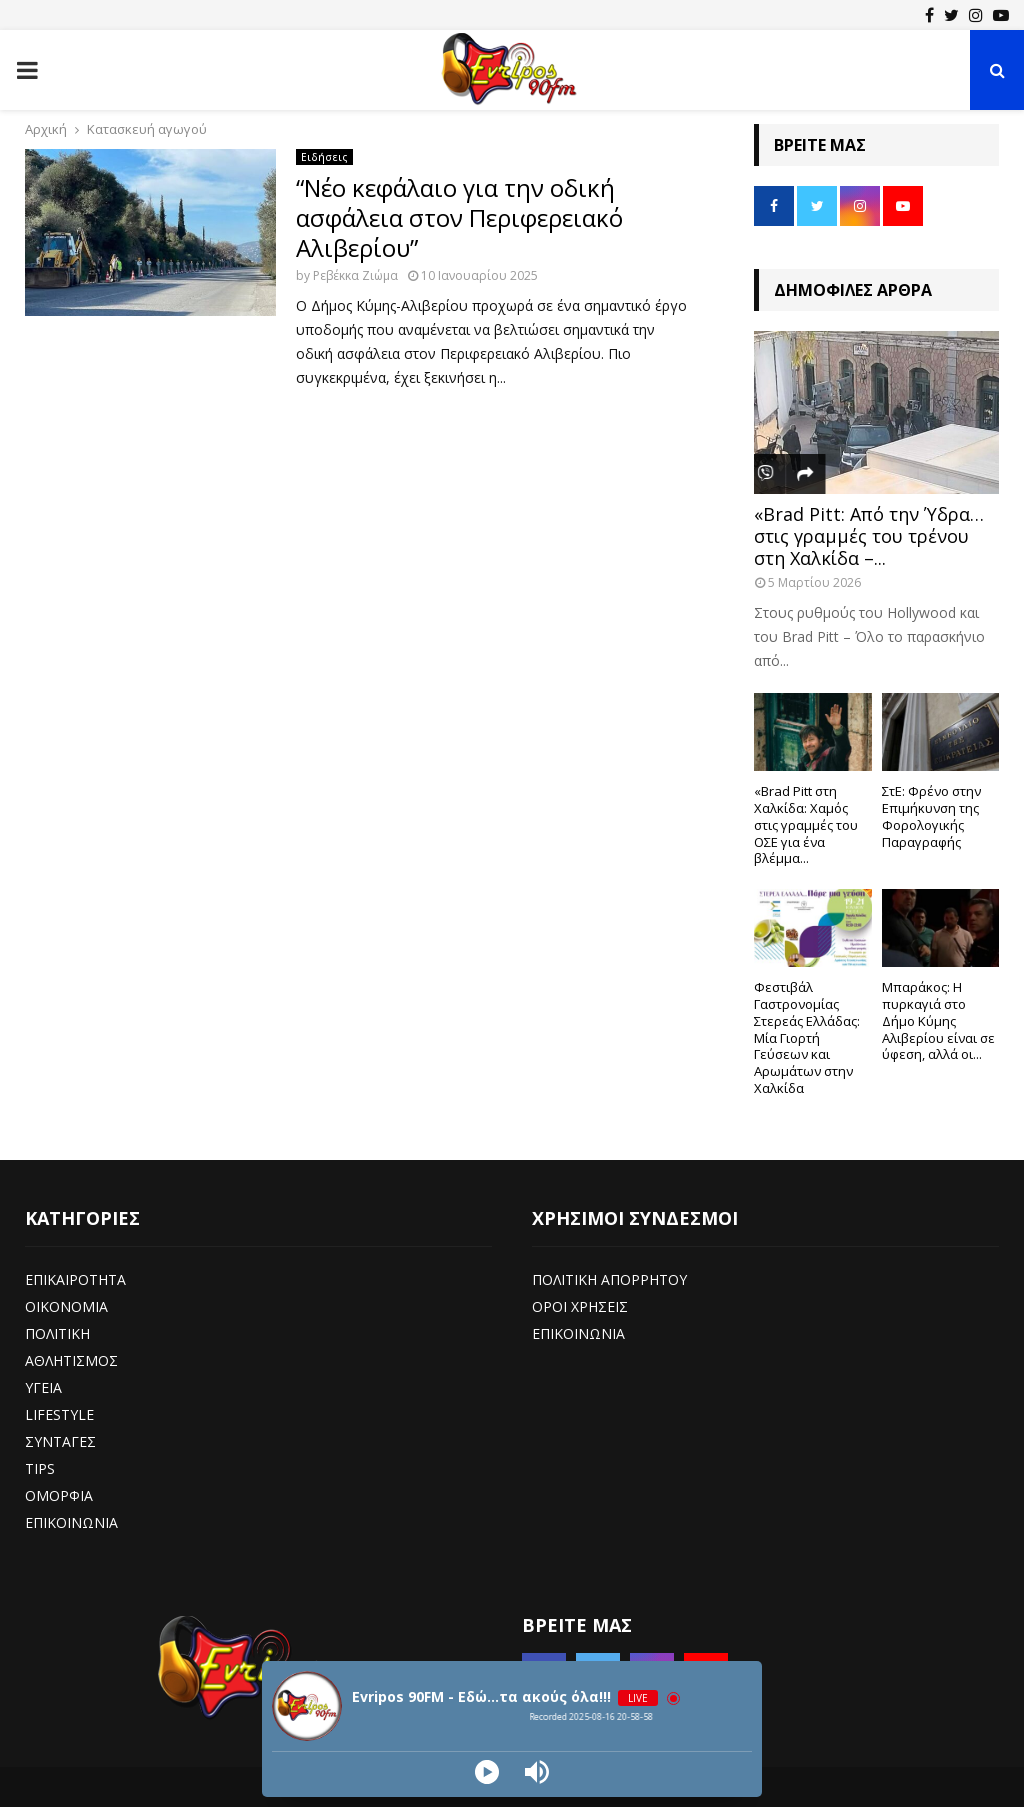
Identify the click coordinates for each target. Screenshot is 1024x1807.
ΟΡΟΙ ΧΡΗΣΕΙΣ (580, 1306)
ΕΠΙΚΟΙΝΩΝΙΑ (71, 1522)
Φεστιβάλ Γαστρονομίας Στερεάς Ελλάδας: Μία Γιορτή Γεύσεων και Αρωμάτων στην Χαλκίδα (807, 1037)
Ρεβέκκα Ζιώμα (355, 275)
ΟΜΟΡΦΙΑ (59, 1495)
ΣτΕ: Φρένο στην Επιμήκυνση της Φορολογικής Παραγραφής (931, 816)
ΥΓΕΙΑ (43, 1387)
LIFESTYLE (59, 1414)
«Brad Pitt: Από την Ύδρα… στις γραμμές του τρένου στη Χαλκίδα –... (869, 535)
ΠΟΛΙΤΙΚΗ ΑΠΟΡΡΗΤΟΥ (609, 1279)
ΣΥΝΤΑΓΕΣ (60, 1441)
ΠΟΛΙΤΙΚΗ (57, 1333)
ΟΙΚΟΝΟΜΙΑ (66, 1306)
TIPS (40, 1468)
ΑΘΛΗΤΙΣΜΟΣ (71, 1360)
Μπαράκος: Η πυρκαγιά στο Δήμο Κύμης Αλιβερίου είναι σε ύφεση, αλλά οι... (938, 1020)
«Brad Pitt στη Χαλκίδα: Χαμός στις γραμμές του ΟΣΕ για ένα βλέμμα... (806, 824)
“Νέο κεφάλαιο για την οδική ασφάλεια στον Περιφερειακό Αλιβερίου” (459, 217)
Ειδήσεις (324, 157)
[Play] (487, 1772)
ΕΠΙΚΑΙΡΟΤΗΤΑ (75, 1279)
